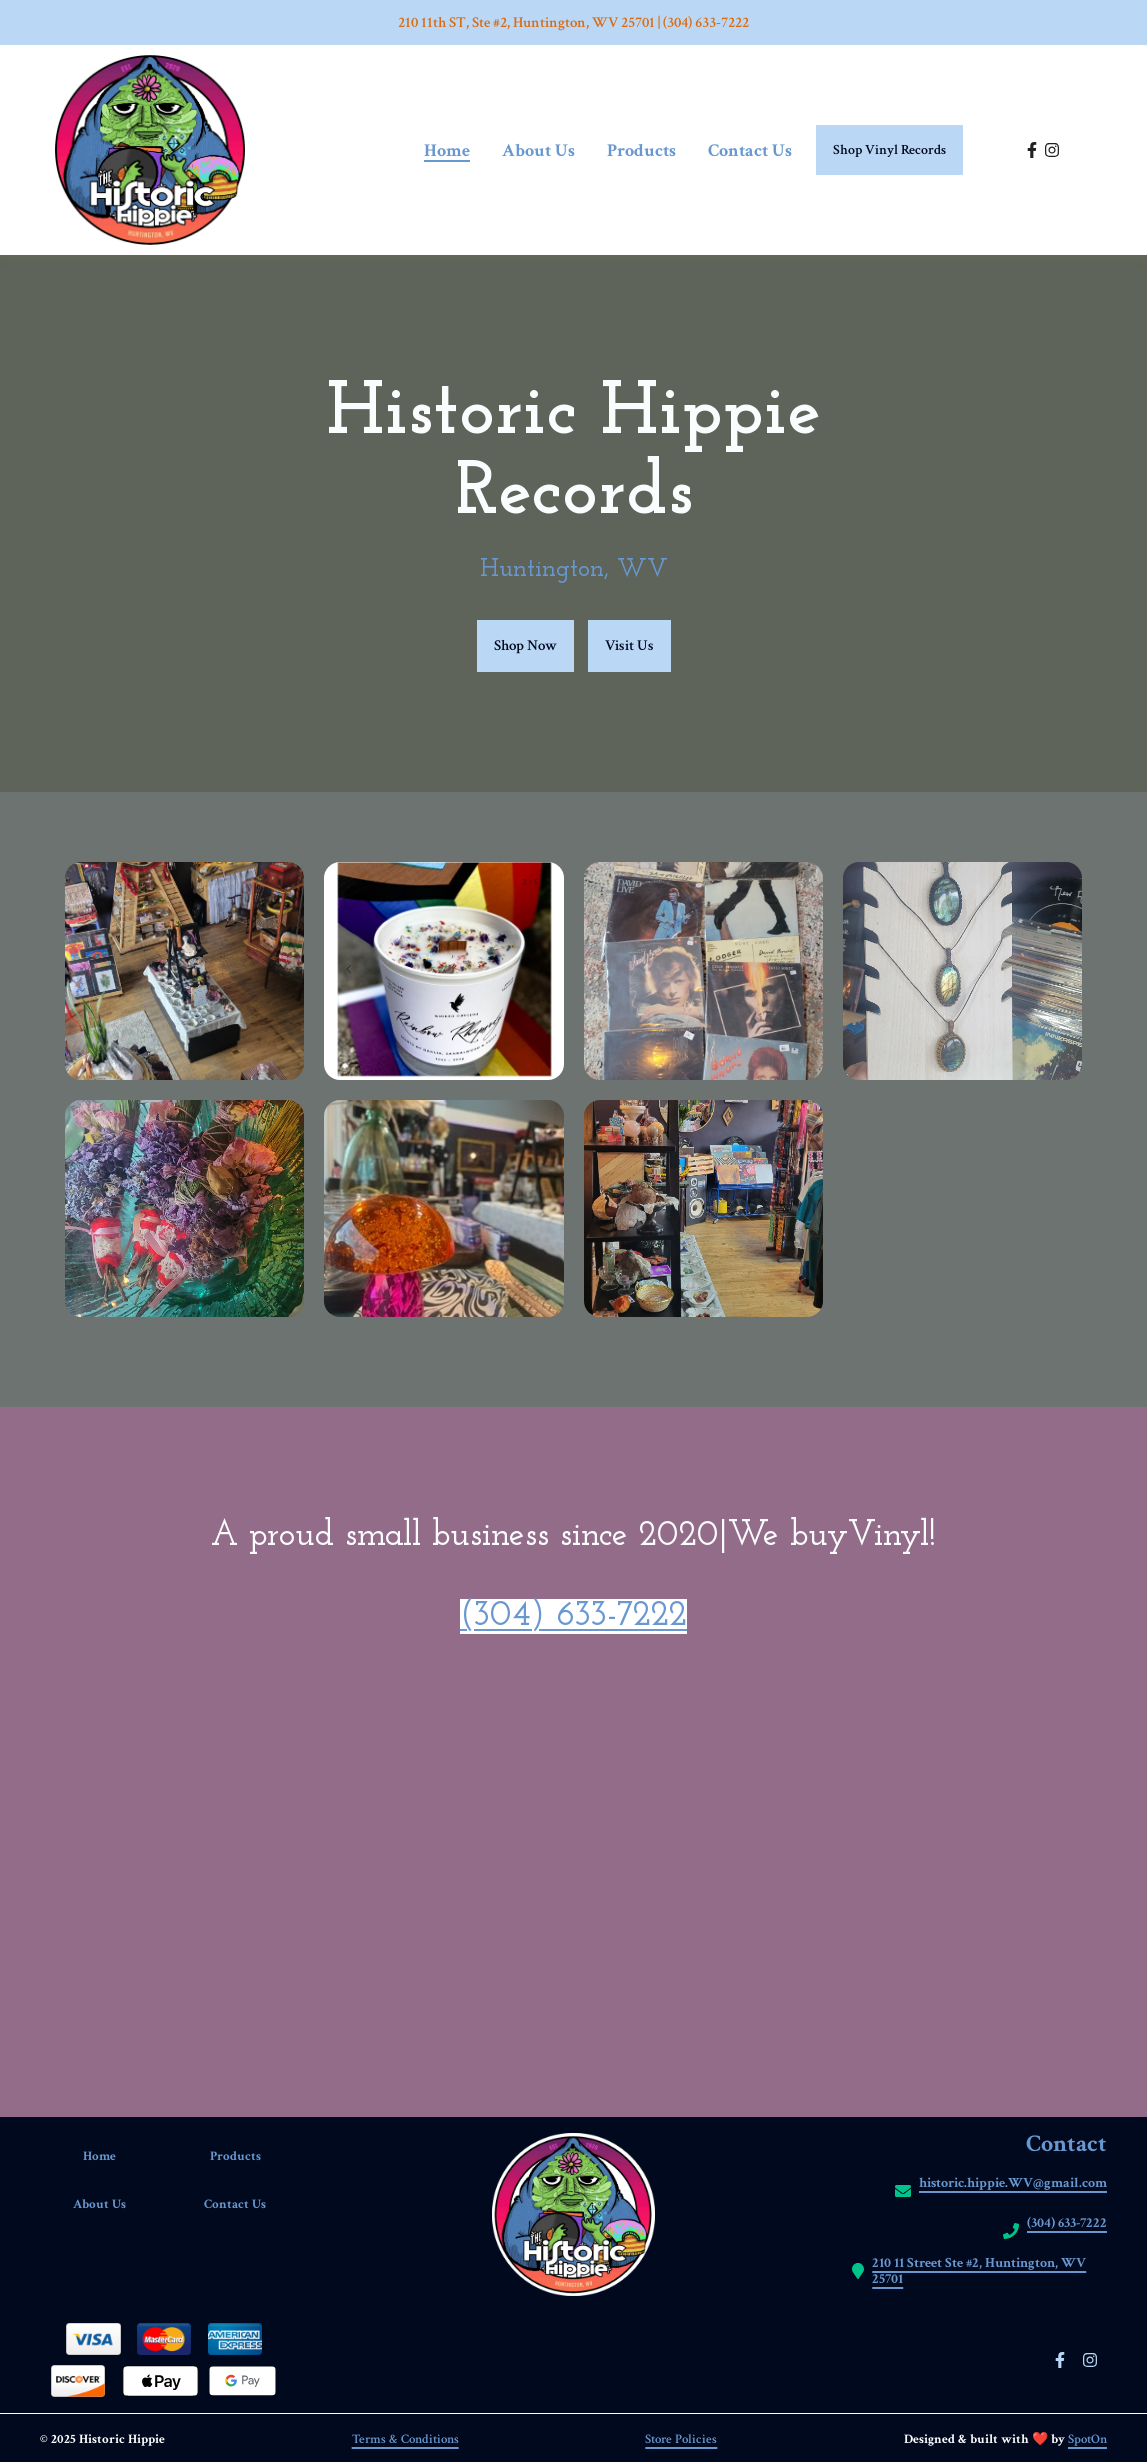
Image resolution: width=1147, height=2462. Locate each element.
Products (248, 2156)
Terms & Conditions (405, 2439)
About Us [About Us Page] (538, 150)
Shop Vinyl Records (889, 150)
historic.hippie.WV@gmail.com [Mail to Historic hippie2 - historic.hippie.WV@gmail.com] (1013, 2183)
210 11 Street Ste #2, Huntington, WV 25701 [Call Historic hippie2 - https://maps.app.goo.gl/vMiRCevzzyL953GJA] (979, 2271)
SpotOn (1087, 2439)
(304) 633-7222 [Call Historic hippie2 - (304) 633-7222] (1067, 2223)
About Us (112, 2204)
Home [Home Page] (447, 150)
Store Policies (681, 2439)
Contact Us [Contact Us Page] (750, 150)
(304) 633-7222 (573, 1616)
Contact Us (247, 2204)
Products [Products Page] (641, 150)
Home (112, 2156)
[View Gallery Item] (184, 970)
